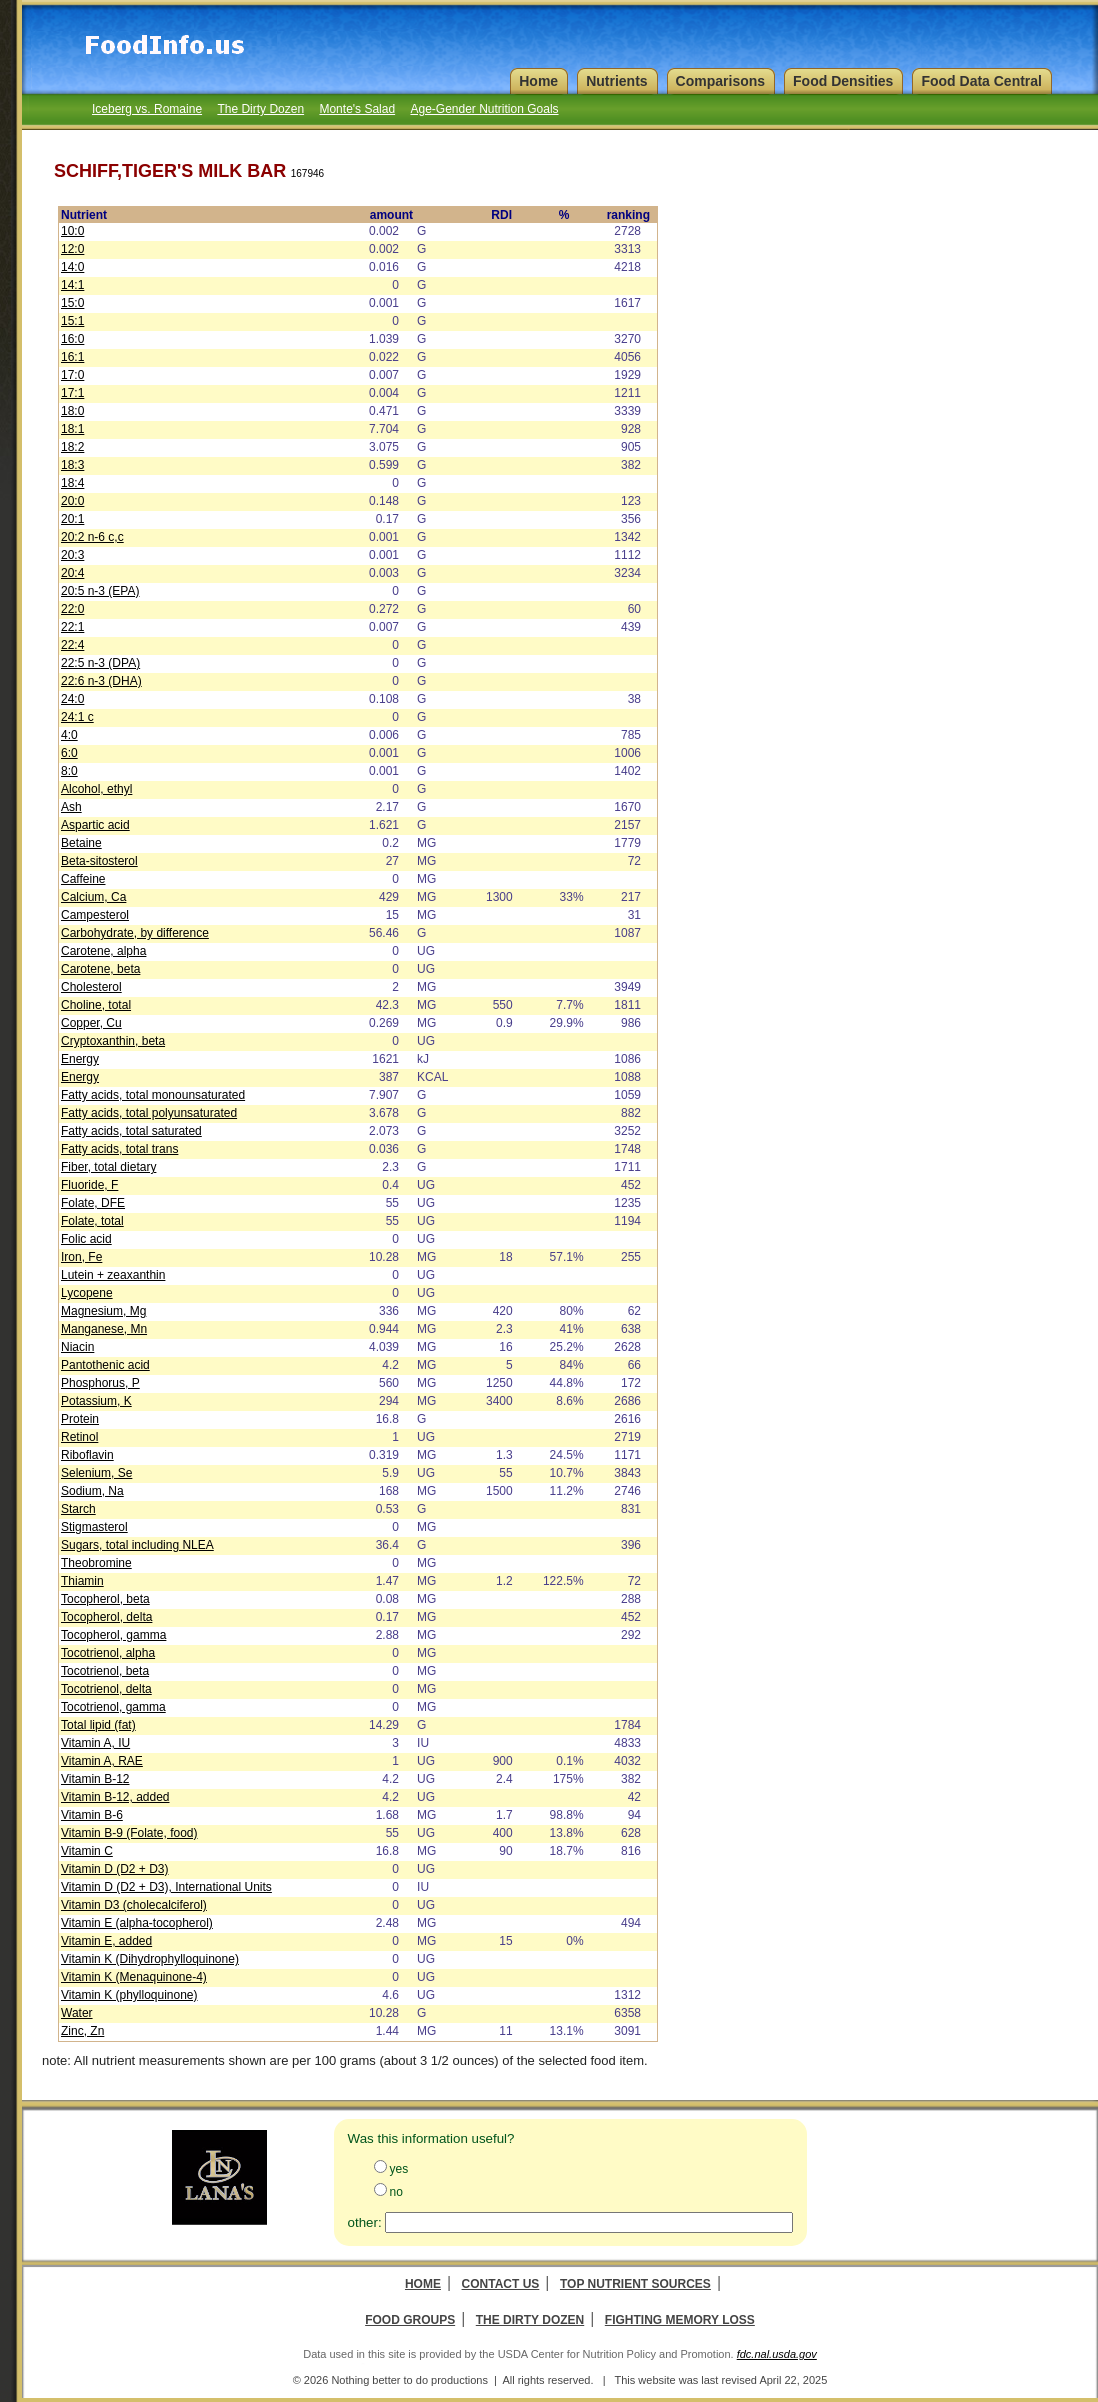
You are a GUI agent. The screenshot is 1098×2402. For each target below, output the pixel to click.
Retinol (79, 1437)
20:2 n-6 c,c (92, 537)
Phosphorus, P (100, 1383)
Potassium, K (96, 1401)
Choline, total (96, 1005)
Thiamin (82, 1581)
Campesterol (95, 915)
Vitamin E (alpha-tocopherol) (137, 1923)
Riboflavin (87, 1455)
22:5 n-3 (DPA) (100, 663)
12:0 (72, 249)
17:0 (72, 375)
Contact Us (501, 2284)
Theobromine (96, 1563)
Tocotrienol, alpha (108, 1653)
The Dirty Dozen (260, 109)
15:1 (72, 321)
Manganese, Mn (104, 1329)
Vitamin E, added (106, 1941)
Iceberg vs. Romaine (147, 109)
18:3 (72, 465)
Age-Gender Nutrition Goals (484, 109)
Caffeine (83, 879)
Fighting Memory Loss (680, 2320)
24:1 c (77, 717)
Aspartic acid (95, 825)
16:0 (72, 339)
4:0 (69, 735)
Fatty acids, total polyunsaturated (149, 1113)
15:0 (72, 303)
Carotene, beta (100, 969)
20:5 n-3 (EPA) (100, 591)
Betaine (81, 843)
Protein (80, 1419)
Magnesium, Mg (103, 1311)
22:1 (72, 627)
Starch (78, 1509)
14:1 (72, 285)
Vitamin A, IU (95, 1743)
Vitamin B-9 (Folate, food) (129, 1833)
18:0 (72, 411)
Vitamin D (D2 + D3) (114, 1869)
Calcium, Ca (93, 897)
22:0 (72, 609)
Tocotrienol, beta (105, 1671)
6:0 (69, 753)
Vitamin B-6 (92, 1815)
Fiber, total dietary (108, 1167)
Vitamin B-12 (95, 1779)
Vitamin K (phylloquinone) (129, 1995)
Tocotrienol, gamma (113, 1707)
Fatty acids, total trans (119, 1149)
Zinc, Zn (82, 2031)
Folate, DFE (93, 1203)
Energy (80, 1059)
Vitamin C (87, 1851)
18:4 (72, 483)
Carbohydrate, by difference (135, 933)
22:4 (72, 645)
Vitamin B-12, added (115, 1797)
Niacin (77, 1347)
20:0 (72, 501)
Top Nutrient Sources (635, 2284)
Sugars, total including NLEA (137, 1545)
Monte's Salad (357, 109)
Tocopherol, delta (106, 1617)
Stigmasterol (94, 1527)
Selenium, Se (96, 1473)
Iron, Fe (81, 1257)
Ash (71, 807)
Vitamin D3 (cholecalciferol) (134, 1905)
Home (423, 2284)
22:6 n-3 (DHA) (101, 681)
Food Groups (410, 2320)
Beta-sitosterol (99, 861)
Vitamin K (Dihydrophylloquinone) (150, 1959)
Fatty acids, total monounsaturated (153, 1095)
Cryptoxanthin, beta (113, 1041)
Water (77, 2013)
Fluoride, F (89, 1185)
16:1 (72, 357)
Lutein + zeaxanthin (113, 1275)
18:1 (72, 429)
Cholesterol (91, 987)
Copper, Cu (91, 1023)
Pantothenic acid (105, 1365)
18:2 (72, 447)
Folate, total (92, 1221)
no (396, 2192)
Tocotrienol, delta (106, 1689)
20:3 (72, 555)
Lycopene (87, 1293)
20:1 (72, 519)
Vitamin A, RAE (102, 1761)
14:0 (72, 267)
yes (399, 2169)
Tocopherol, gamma (113, 1635)
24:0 (72, 699)
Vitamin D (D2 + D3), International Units (166, 1887)
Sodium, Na (92, 1491)
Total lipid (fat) (98, 1725)
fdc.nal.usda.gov (777, 2354)
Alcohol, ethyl (96, 789)
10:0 (72, 231)
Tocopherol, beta (105, 1599)
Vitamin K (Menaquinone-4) (134, 1977)
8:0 (69, 771)
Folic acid (86, 1239)
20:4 (72, 573)
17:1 (72, 393)
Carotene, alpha (103, 951)
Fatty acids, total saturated (131, 1131)
